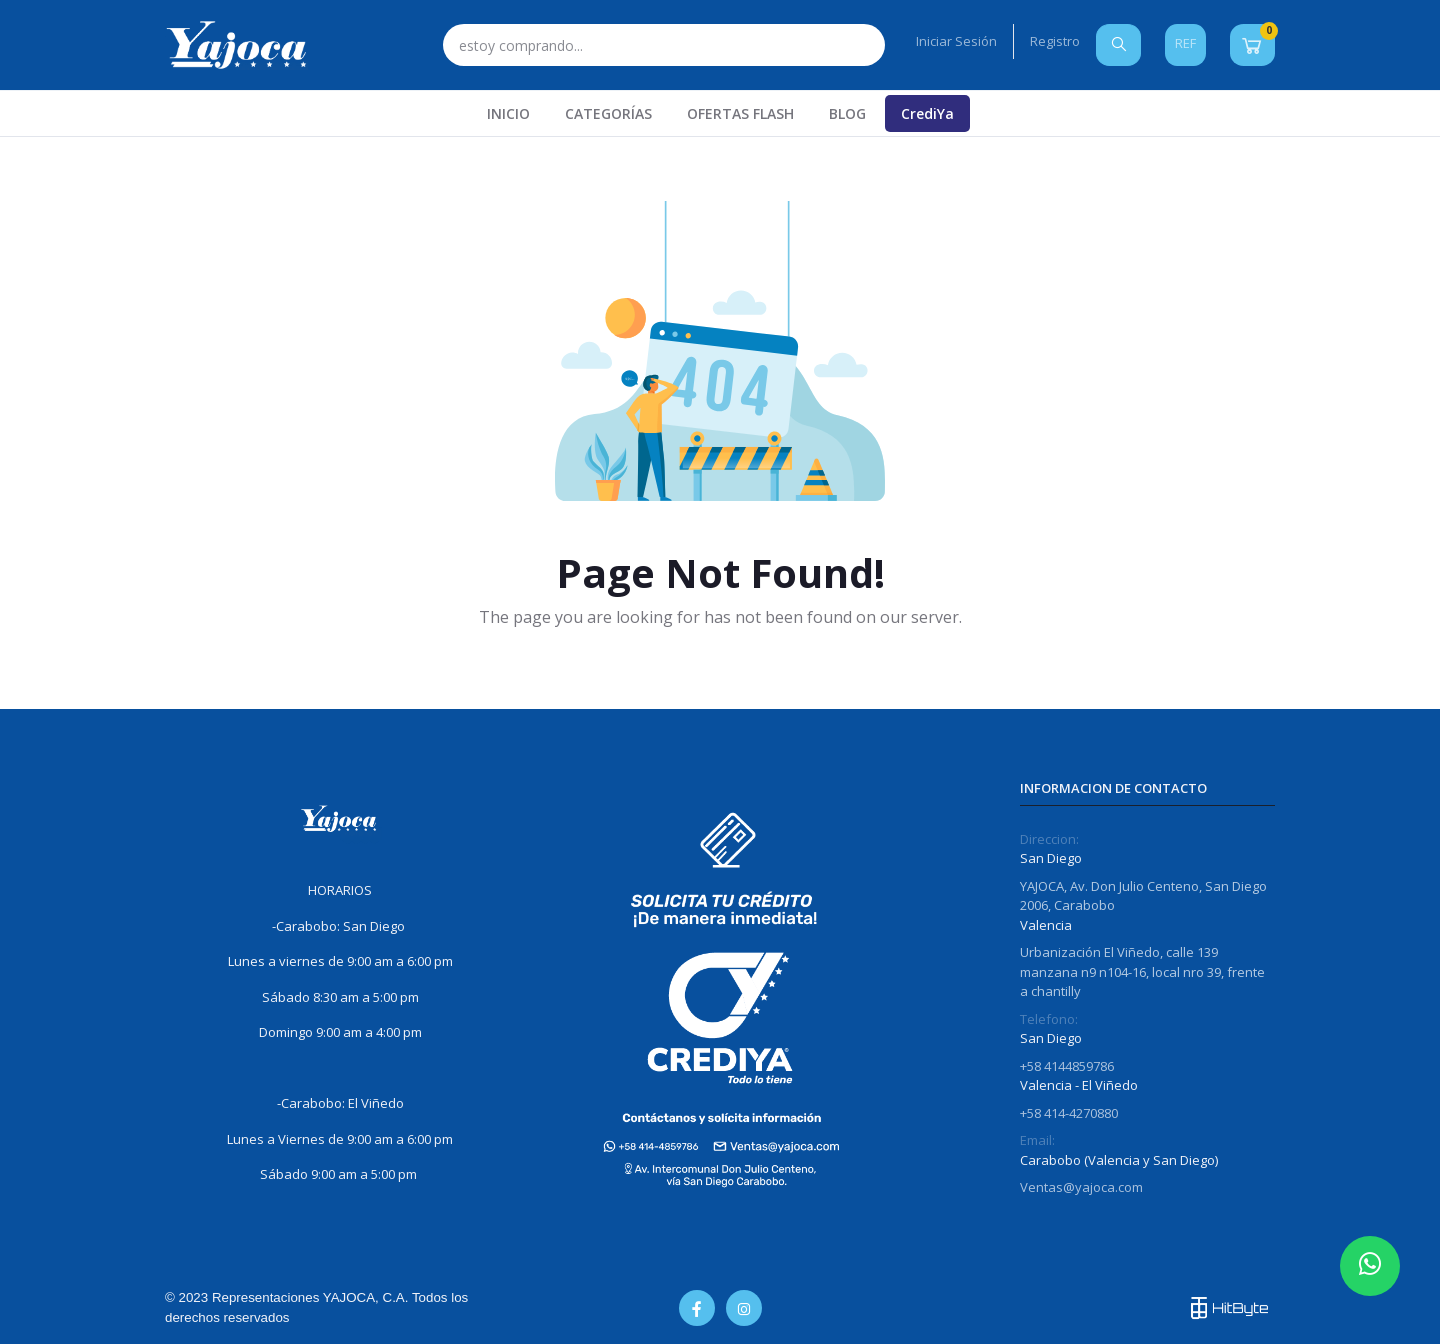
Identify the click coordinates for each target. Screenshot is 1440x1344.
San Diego (1051, 858)
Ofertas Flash (740, 113)
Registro (1055, 41)
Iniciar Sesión (956, 41)
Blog (847, 113)
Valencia (1046, 925)
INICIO (508, 113)
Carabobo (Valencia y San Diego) (1119, 1160)
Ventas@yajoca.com (1081, 1187)
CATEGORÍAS (608, 113)
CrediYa (927, 113)
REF (1185, 43)
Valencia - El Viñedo (1079, 1085)
